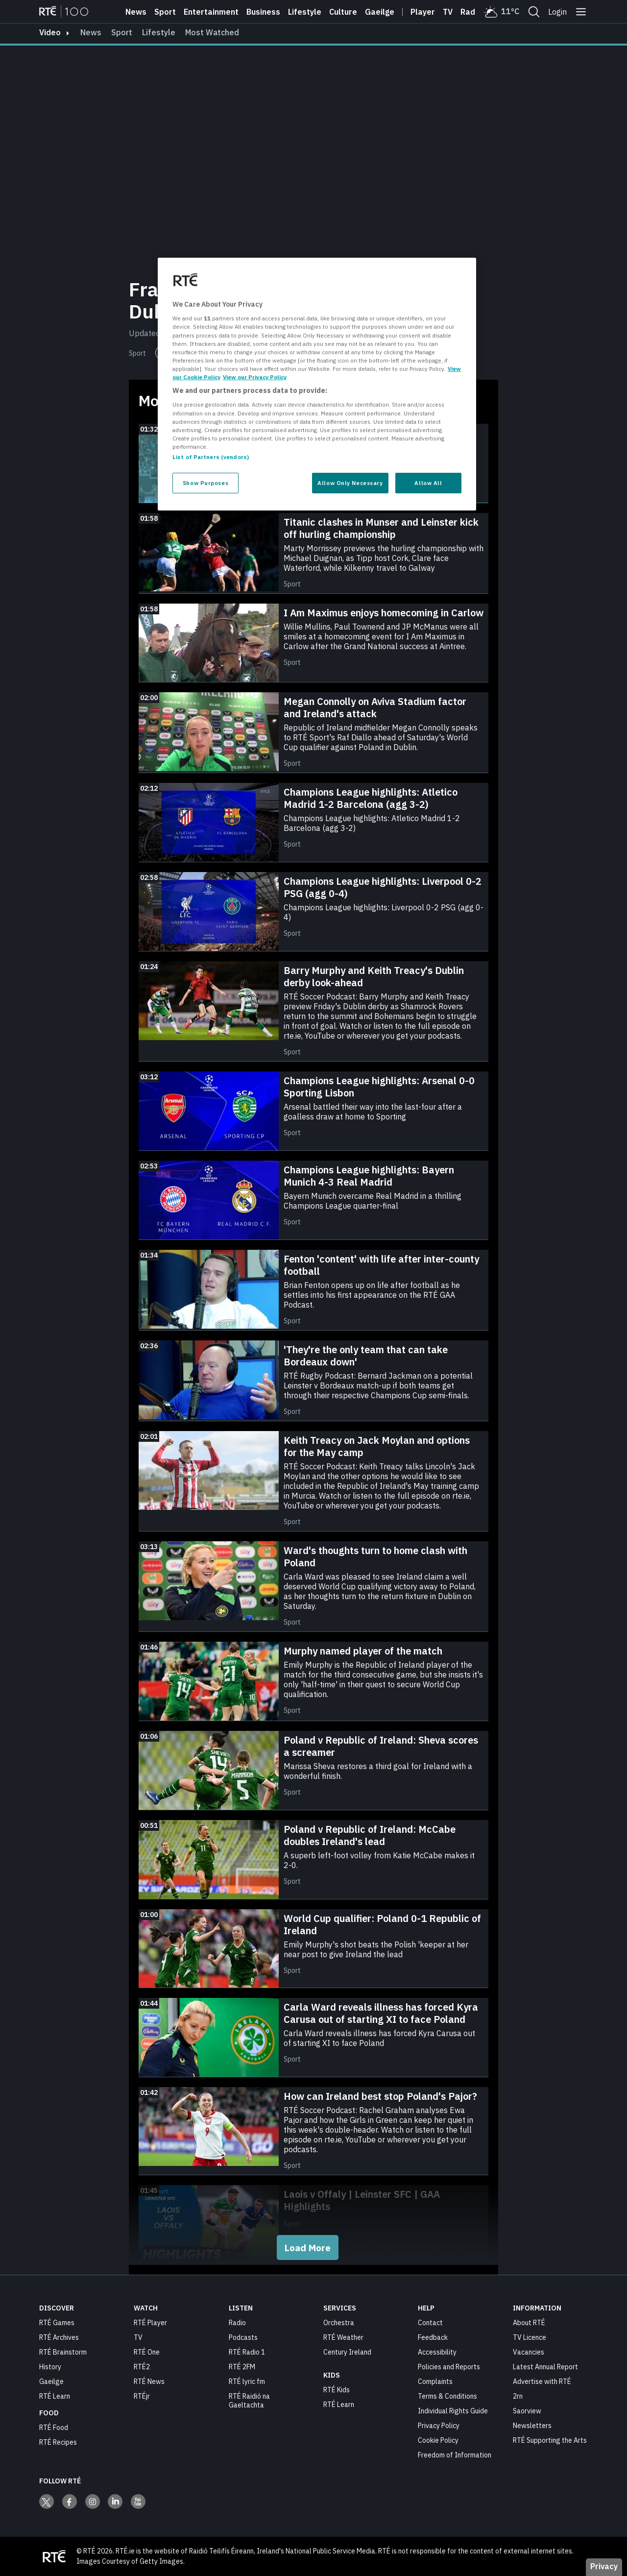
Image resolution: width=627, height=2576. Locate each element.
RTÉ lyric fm (247, 2381)
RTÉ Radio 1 (247, 2352)
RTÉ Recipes (58, 2442)
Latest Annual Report (545, 2366)
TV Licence (529, 2337)
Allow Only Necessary (350, 482)
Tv (448, 12)
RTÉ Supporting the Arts (550, 2440)
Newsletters (532, 2425)
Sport (165, 12)
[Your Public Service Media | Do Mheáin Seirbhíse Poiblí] (54, 2556)
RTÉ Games (56, 2322)
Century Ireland (347, 2352)
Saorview (527, 2410)
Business (263, 12)
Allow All (428, 482)
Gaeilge (379, 12)
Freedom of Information (454, 2455)
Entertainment (211, 12)
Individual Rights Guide (453, 2410)
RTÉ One (147, 2352)
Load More (308, 2247)
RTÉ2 (142, 2366)
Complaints (435, 2381)
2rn (518, 2396)
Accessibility (437, 2352)
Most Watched (212, 32)
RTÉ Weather (343, 2337)
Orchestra (338, 2322)
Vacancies (528, 2352)
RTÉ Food (53, 2427)
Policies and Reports (449, 2366)
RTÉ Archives (59, 2337)
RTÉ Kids (336, 2389)
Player (422, 12)
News (135, 12)
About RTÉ (529, 2322)
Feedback (433, 2337)
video (50, 32)
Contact (430, 2322)
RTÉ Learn (54, 2396)
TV (138, 2337)
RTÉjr (142, 2396)
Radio (471, 12)
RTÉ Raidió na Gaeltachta (249, 2400)
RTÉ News (149, 2381)
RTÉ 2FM (242, 2366)
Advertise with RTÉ (542, 2381)
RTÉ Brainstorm (63, 2352)
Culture (343, 12)
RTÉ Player (150, 2322)
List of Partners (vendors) (210, 457)
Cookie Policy (438, 2440)
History (50, 2366)
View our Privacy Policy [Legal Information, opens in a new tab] (255, 377)
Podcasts (243, 2337)
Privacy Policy (438, 2425)
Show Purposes (205, 482)
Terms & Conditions (447, 2396)
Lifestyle (304, 12)
